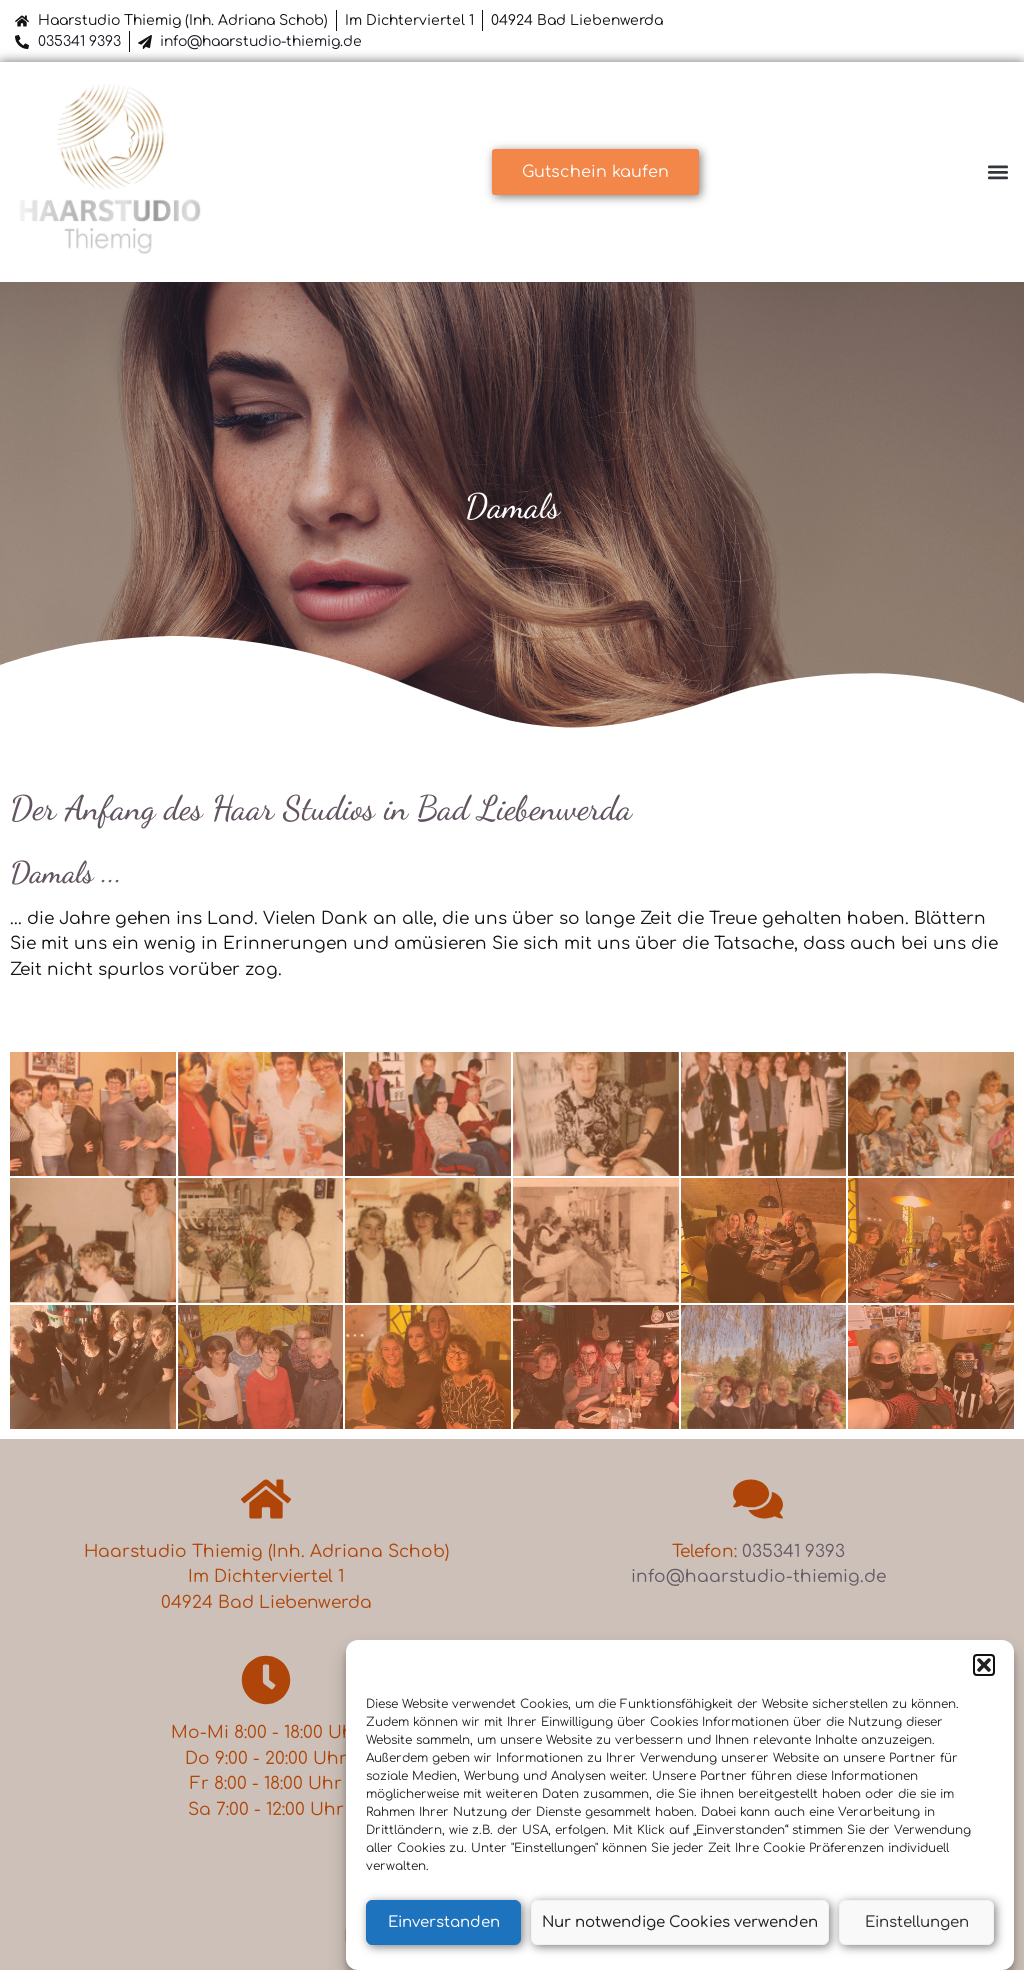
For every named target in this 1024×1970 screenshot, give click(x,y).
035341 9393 (79, 41)
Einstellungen (917, 1922)
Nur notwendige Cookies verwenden (680, 1922)
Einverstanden (444, 1922)
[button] (984, 1665)
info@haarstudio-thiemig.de (261, 41)
